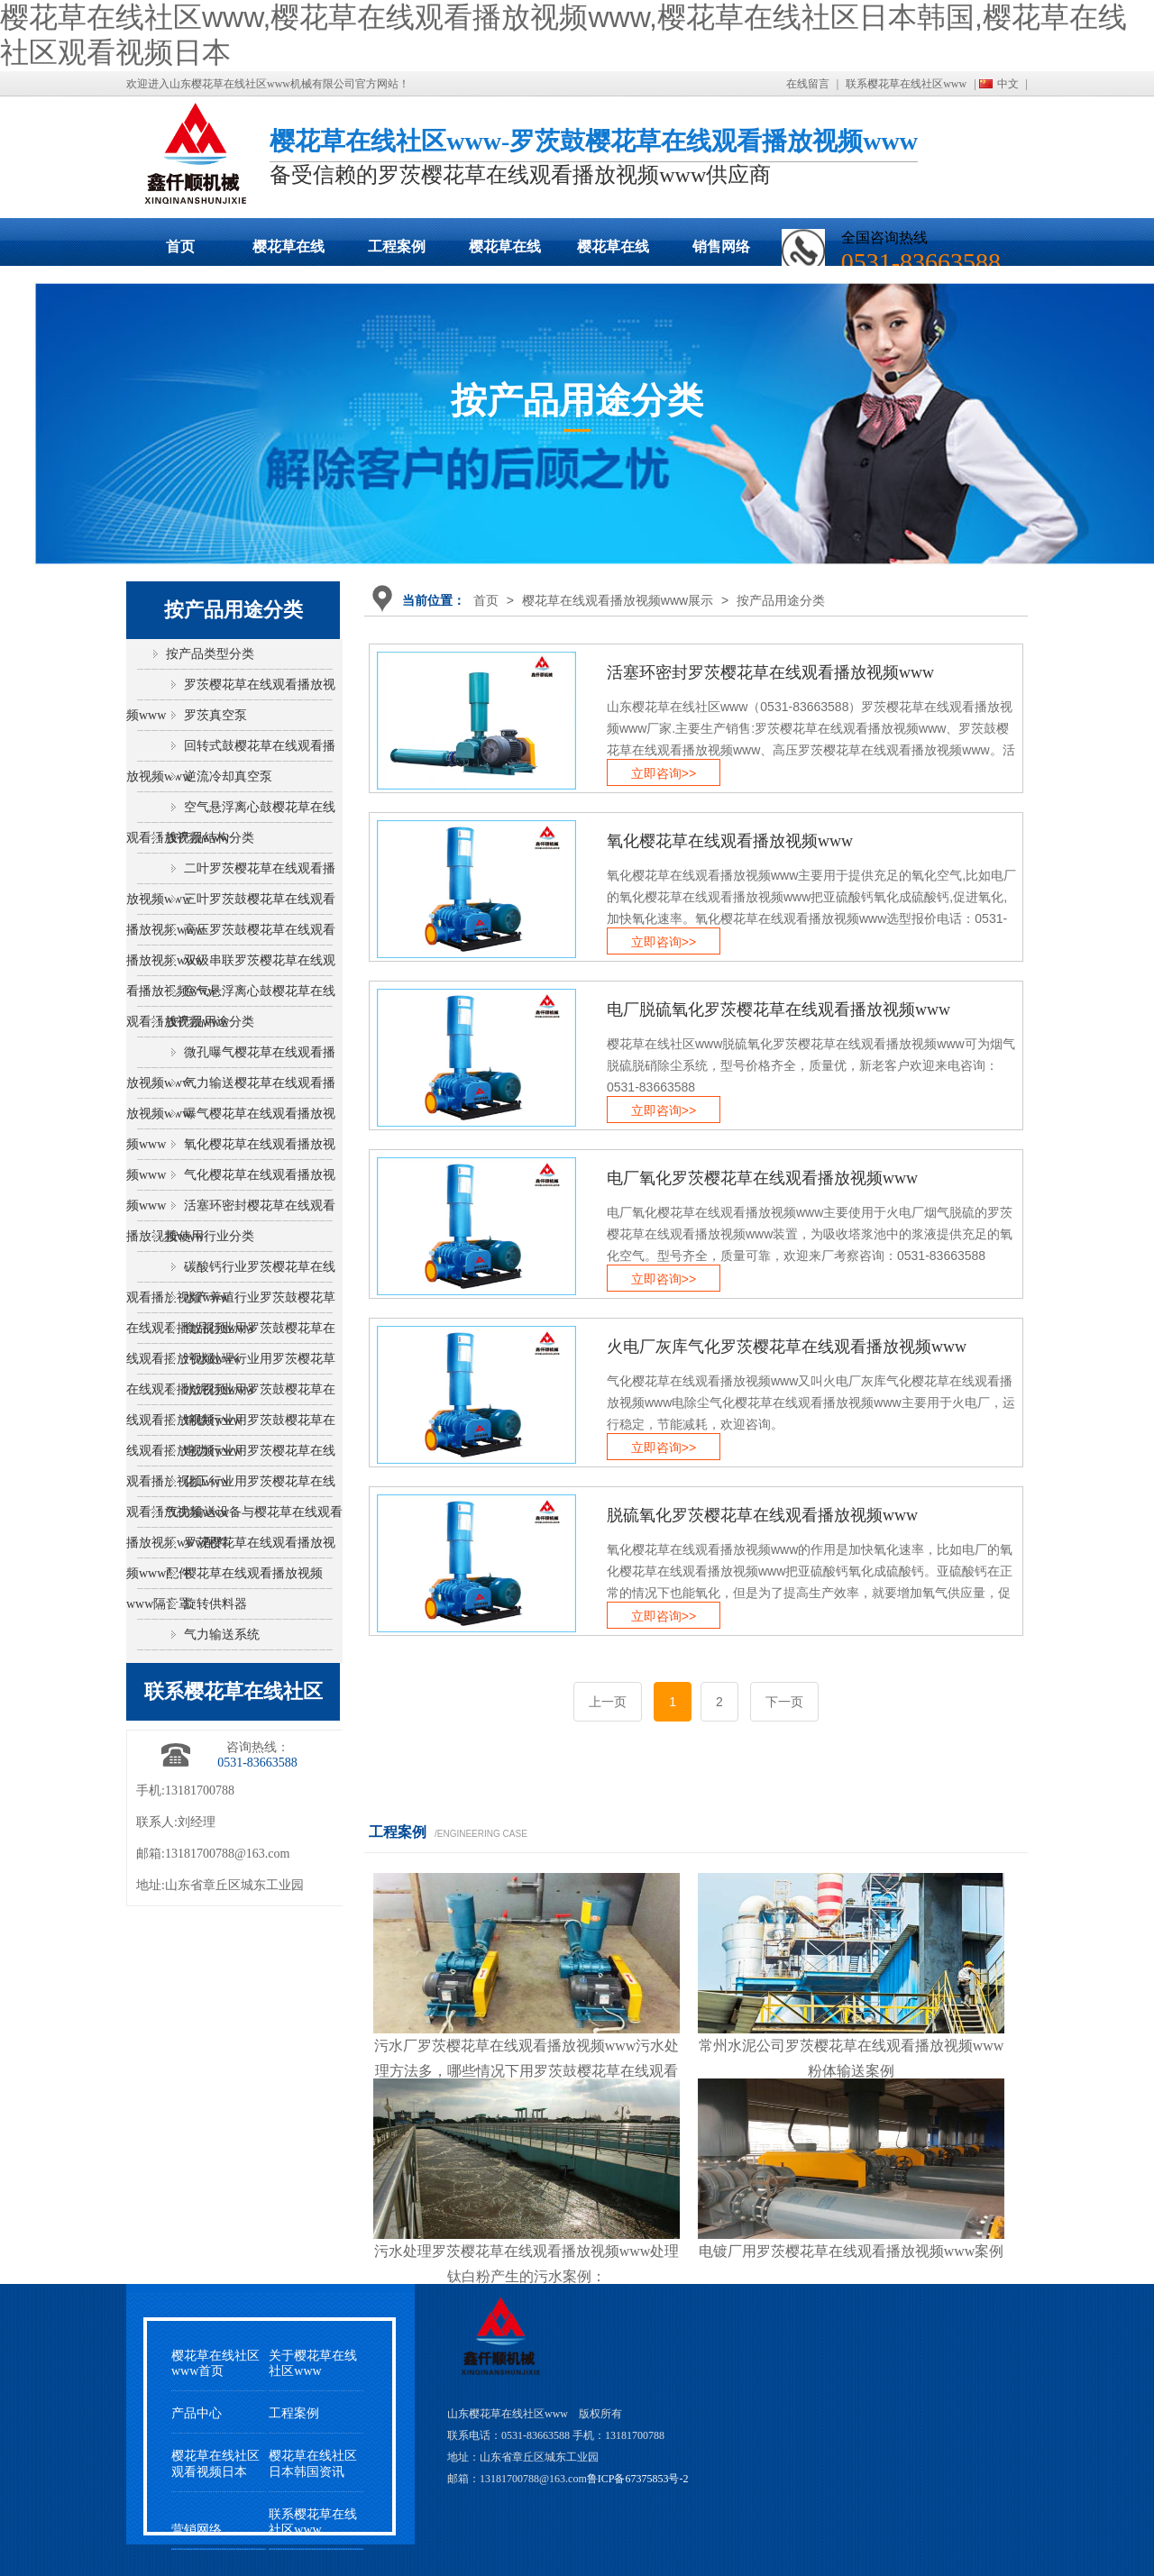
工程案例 (397, 246)
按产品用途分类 (781, 600)
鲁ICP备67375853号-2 (638, 2478)
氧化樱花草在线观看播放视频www (730, 841)
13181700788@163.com (227, 1853)
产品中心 (196, 2413)
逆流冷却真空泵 (228, 776)
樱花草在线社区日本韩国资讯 (313, 2463)
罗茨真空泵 (215, 715)
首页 (180, 246)
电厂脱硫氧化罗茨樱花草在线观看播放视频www (778, 1009)
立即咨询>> (663, 773)
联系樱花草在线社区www (906, 84)
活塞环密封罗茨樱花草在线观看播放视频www (770, 672)
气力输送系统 (222, 1634)
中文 (1008, 84)
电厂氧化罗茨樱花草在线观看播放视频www (762, 1178)
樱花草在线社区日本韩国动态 (505, 252)
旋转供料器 (215, 1604)
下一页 (784, 1701)
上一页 (608, 1701)
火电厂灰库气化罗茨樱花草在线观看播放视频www (786, 1347)
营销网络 (196, 2529)
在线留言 (807, 84)
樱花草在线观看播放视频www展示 (288, 252)
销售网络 (721, 246)
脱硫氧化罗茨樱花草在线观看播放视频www (762, 1515)
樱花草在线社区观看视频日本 (613, 252)
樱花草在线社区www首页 (215, 2363)
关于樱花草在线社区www (313, 2363)
